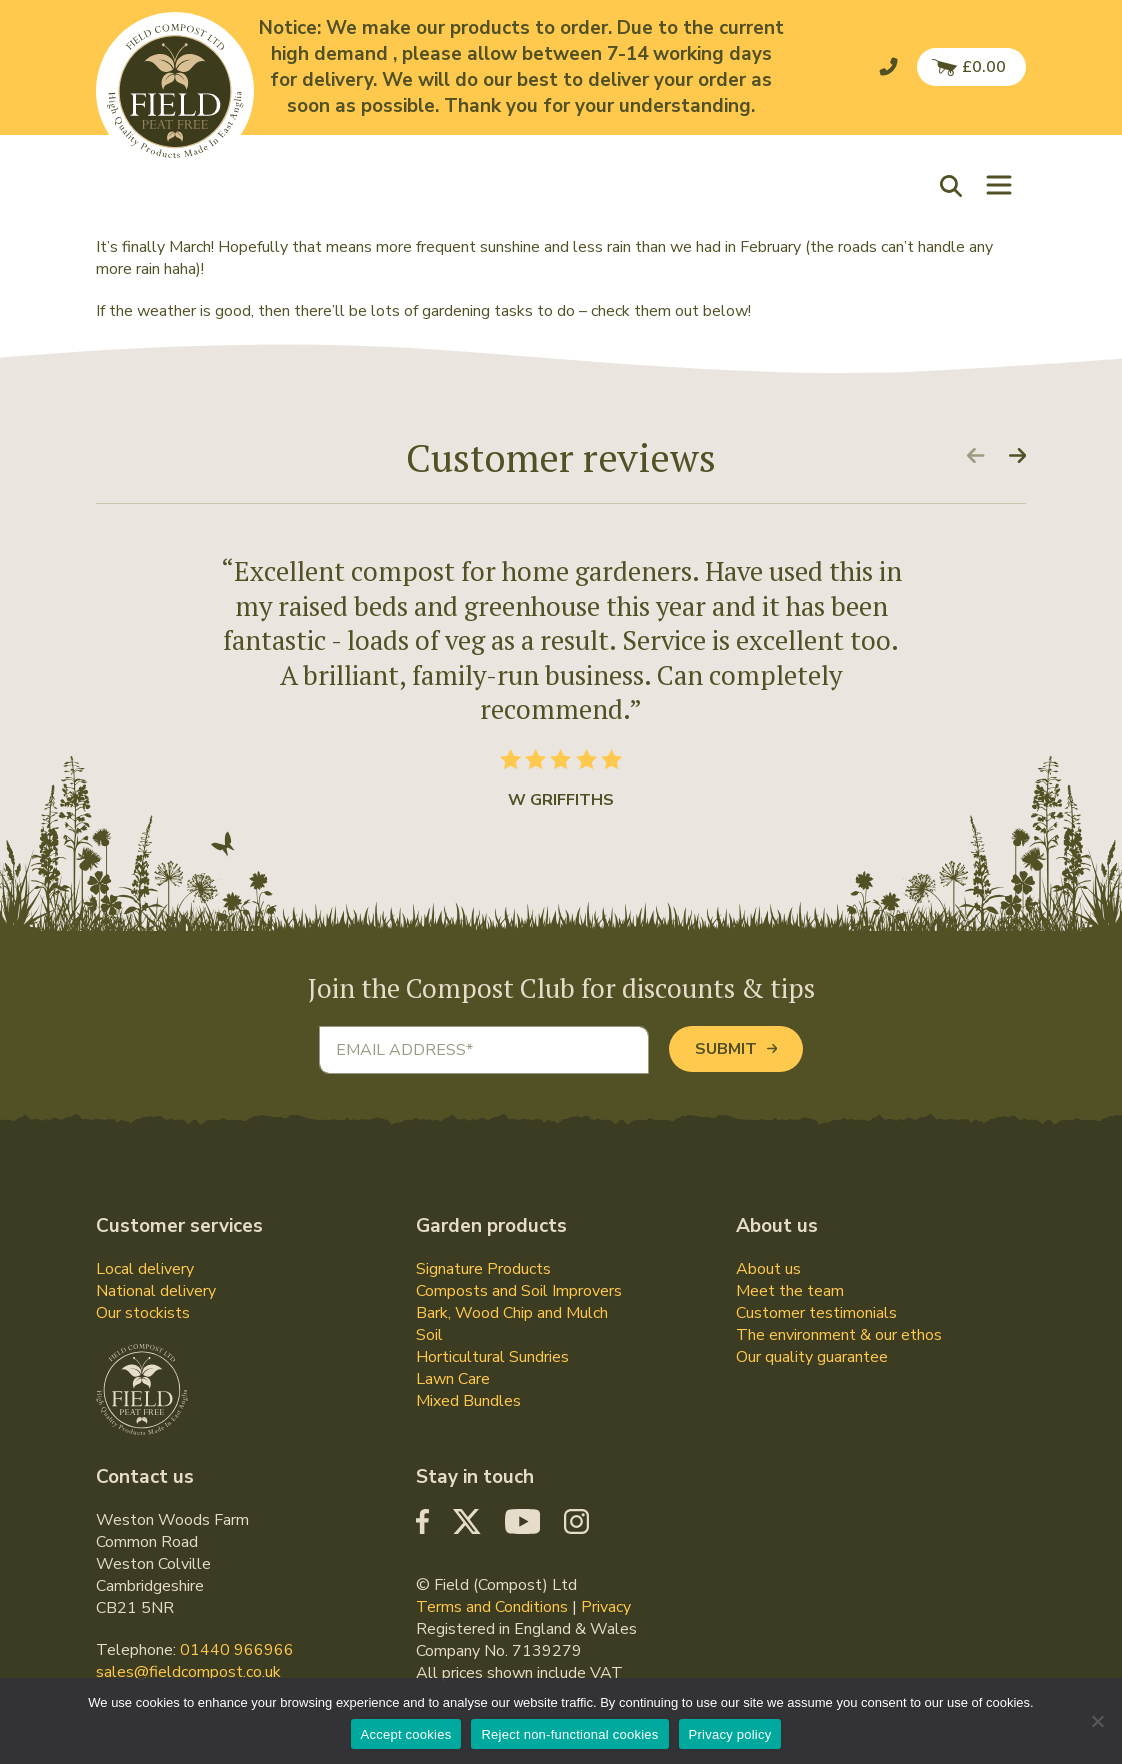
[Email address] (484, 1050)
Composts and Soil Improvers (519, 1291)
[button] (956, 184)
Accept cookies (406, 1734)
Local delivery (145, 1269)
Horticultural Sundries (492, 1357)
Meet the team (790, 1291)
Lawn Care (453, 1379)
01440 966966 (237, 1650)
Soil (429, 1335)
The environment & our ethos (839, 1335)
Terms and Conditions (492, 1607)
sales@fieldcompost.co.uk (188, 1672)
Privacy (606, 1607)
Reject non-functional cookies (569, 1734)
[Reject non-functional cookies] (1097, 1721)
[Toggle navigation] (999, 185)
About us (768, 1269)
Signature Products (483, 1269)
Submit (736, 1049)
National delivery (156, 1291)
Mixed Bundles (468, 1401)
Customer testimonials (816, 1313)
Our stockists (143, 1313)
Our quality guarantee (812, 1357)
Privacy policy (730, 1734)
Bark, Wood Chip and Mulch (512, 1313)
